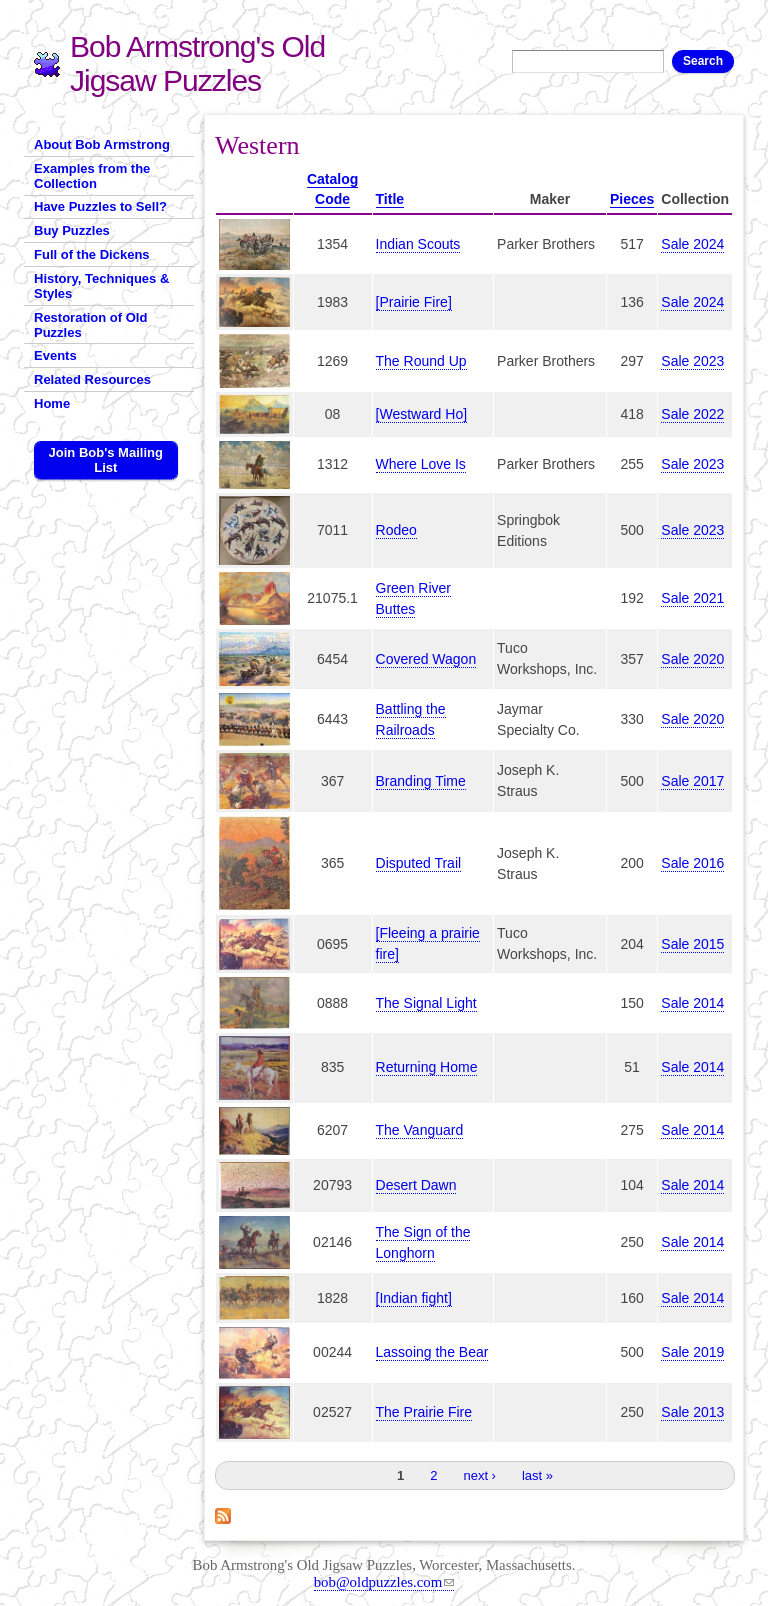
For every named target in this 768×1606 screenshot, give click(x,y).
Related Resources (92, 379)
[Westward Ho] (422, 414)
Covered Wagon (426, 659)
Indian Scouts (418, 244)
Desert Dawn (416, 1185)
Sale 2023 (692, 361)
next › (479, 1475)
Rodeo (396, 530)
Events (55, 355)
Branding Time (421, 781)
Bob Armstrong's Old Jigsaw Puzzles (197, 63)
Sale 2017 (692, 781)
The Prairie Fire (424, 1412)
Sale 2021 (692, 598)
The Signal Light (426, 1003)
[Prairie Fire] (414, 302)
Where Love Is (421, 464)
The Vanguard (420, 1130)
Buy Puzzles (72, 230)
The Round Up (421, 361)
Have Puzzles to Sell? (100, 206)
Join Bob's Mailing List (106, 460)
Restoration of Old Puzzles (90, 325)
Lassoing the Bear (432, 1352)
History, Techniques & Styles (101, 286)
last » (537, 1475)
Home (52, 403)
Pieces (632, 199)
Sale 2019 (692, 1352)
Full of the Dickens (92, 254)
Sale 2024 (692, 244)
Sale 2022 (692, 414)
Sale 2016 (692, 863)
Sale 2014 (692, 1003)
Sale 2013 (692, 1412)
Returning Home (427, 1067)
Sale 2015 (692, 944)
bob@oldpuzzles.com (384, 1582)
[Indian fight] (414, 1298)
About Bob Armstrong (102, 144)
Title (390, 199)
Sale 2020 (692, 659)
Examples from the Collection (92, 176)
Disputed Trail (419, 863)
